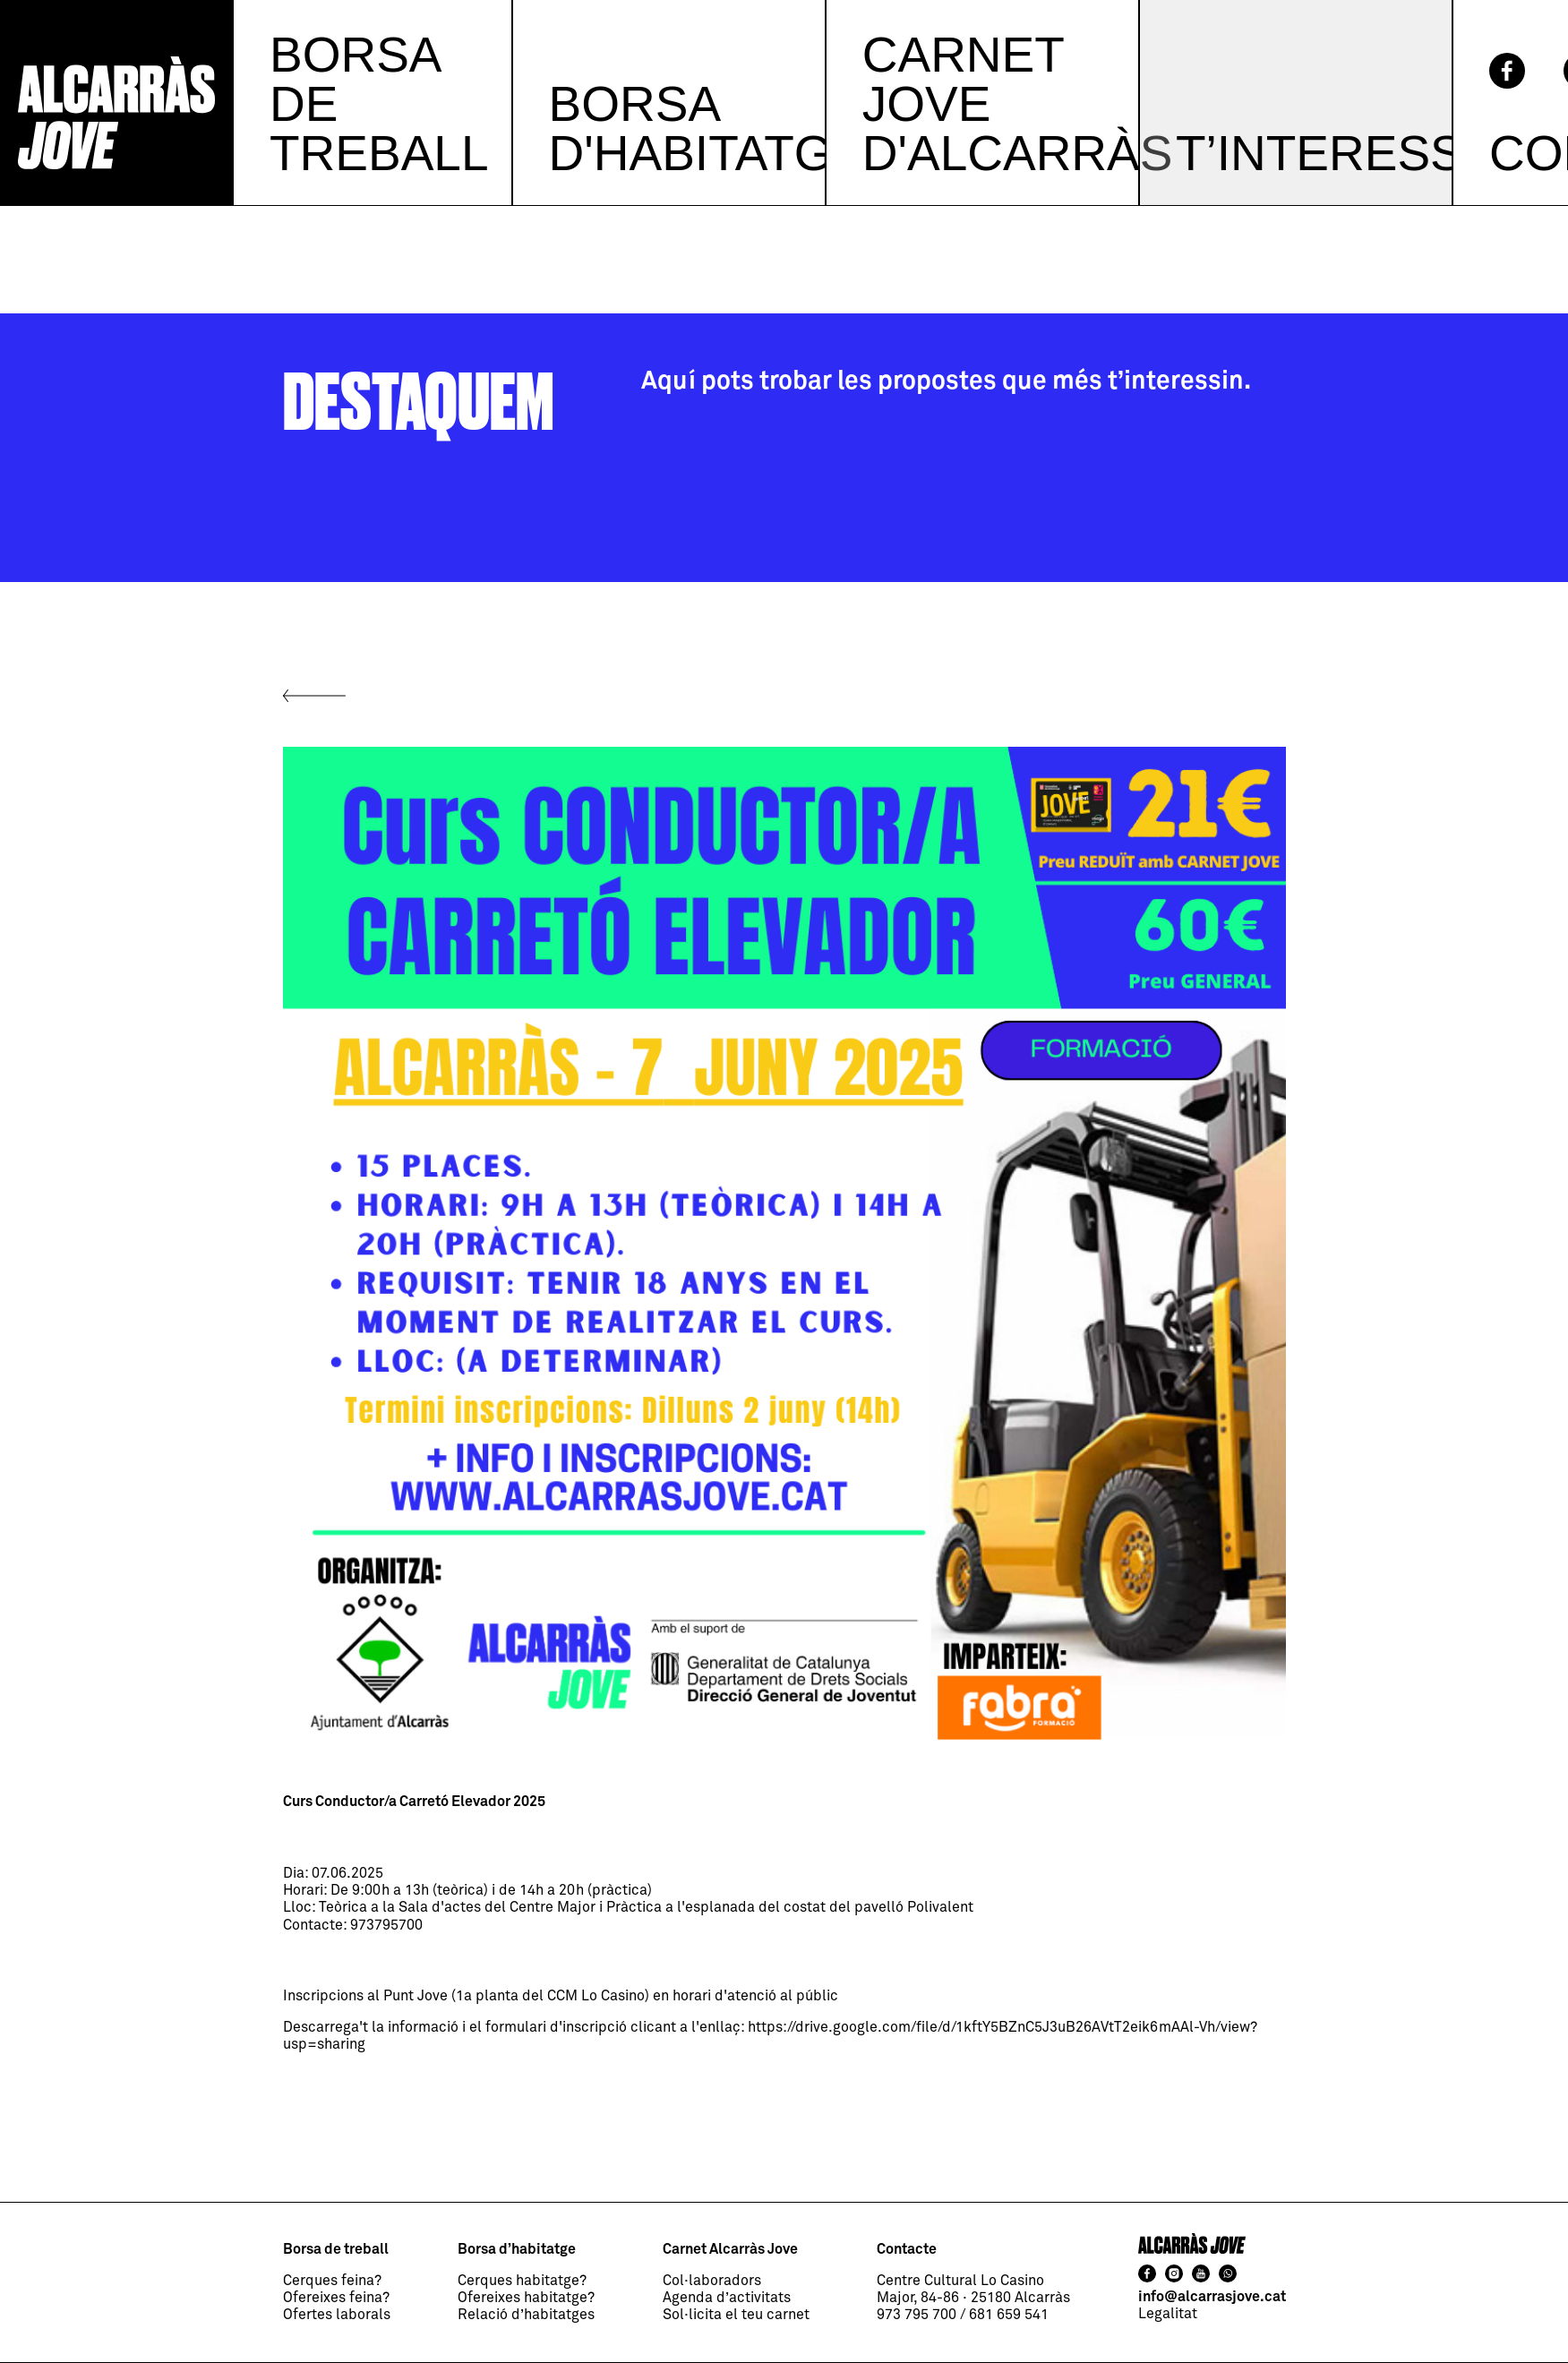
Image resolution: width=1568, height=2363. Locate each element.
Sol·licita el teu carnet (736, 2314)
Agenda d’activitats (727, 2297)
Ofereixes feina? (336, 2297)
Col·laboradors (712, 2280)
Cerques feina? (332, 2280)
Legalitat (1167, 2314)
